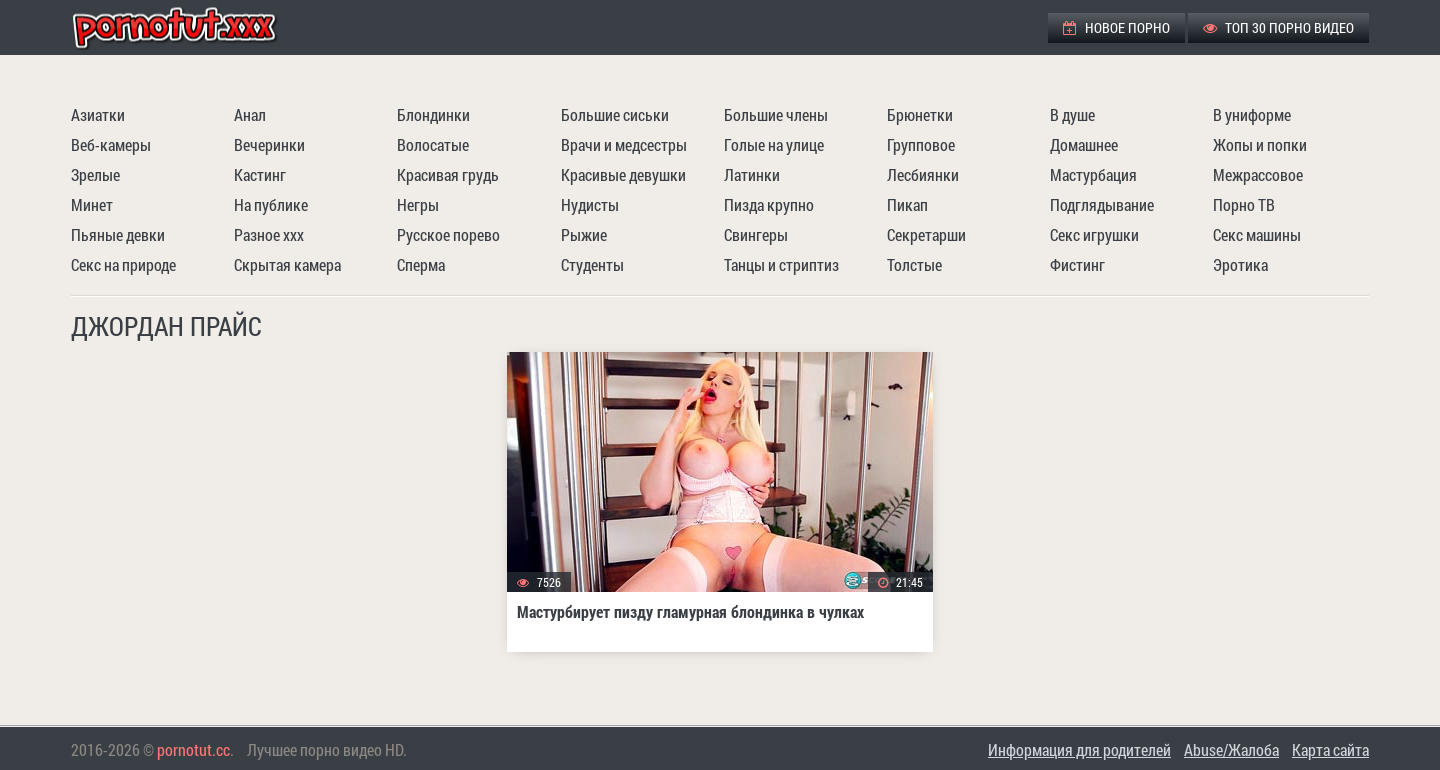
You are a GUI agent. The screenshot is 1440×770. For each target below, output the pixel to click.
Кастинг (260, 174)
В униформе (1252, 114)
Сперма (421, 264)
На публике (271, 204)
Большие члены (776, 114)
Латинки (752, 174)
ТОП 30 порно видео (1278, 27)
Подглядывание (1102, 204)
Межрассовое (1258, 174)
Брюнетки (920, 114)
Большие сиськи (615, 114)
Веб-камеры (111, 144)
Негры (418, 204)
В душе (1072, 114)
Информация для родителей (1079, 749)
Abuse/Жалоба (1231, 749)
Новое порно (1116, 27)
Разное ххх (269, 234)
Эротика (1240, 264)
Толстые (914, 264)
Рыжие (584, 234)
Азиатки (98, 114)
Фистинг (1077, 264)
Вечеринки (269, 144)
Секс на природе (123, 264)
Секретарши (926, 234)
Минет (92, 204)
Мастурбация (1093, 174)
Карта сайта (1330, 749)
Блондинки (433, 114)
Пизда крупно (769, 204)
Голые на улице (774, 144)
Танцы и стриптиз (781, 264)
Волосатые (433, 144)
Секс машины (1257, 234)
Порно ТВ (1244, 204)
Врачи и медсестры (624, 144)
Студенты (592, 264)
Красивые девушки (623, 174)
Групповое (921, 144)
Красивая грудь (448, 174)
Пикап (907, 204)
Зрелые (95, 174)
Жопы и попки (1260, 144)
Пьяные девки (118, 234)
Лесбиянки (923, 174)
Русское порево (448, 234)
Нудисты (590, 204)
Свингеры (756, 234)
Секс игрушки (1094, 234)
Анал (250, 114)
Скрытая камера (287, 264)
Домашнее (1084, 144)
